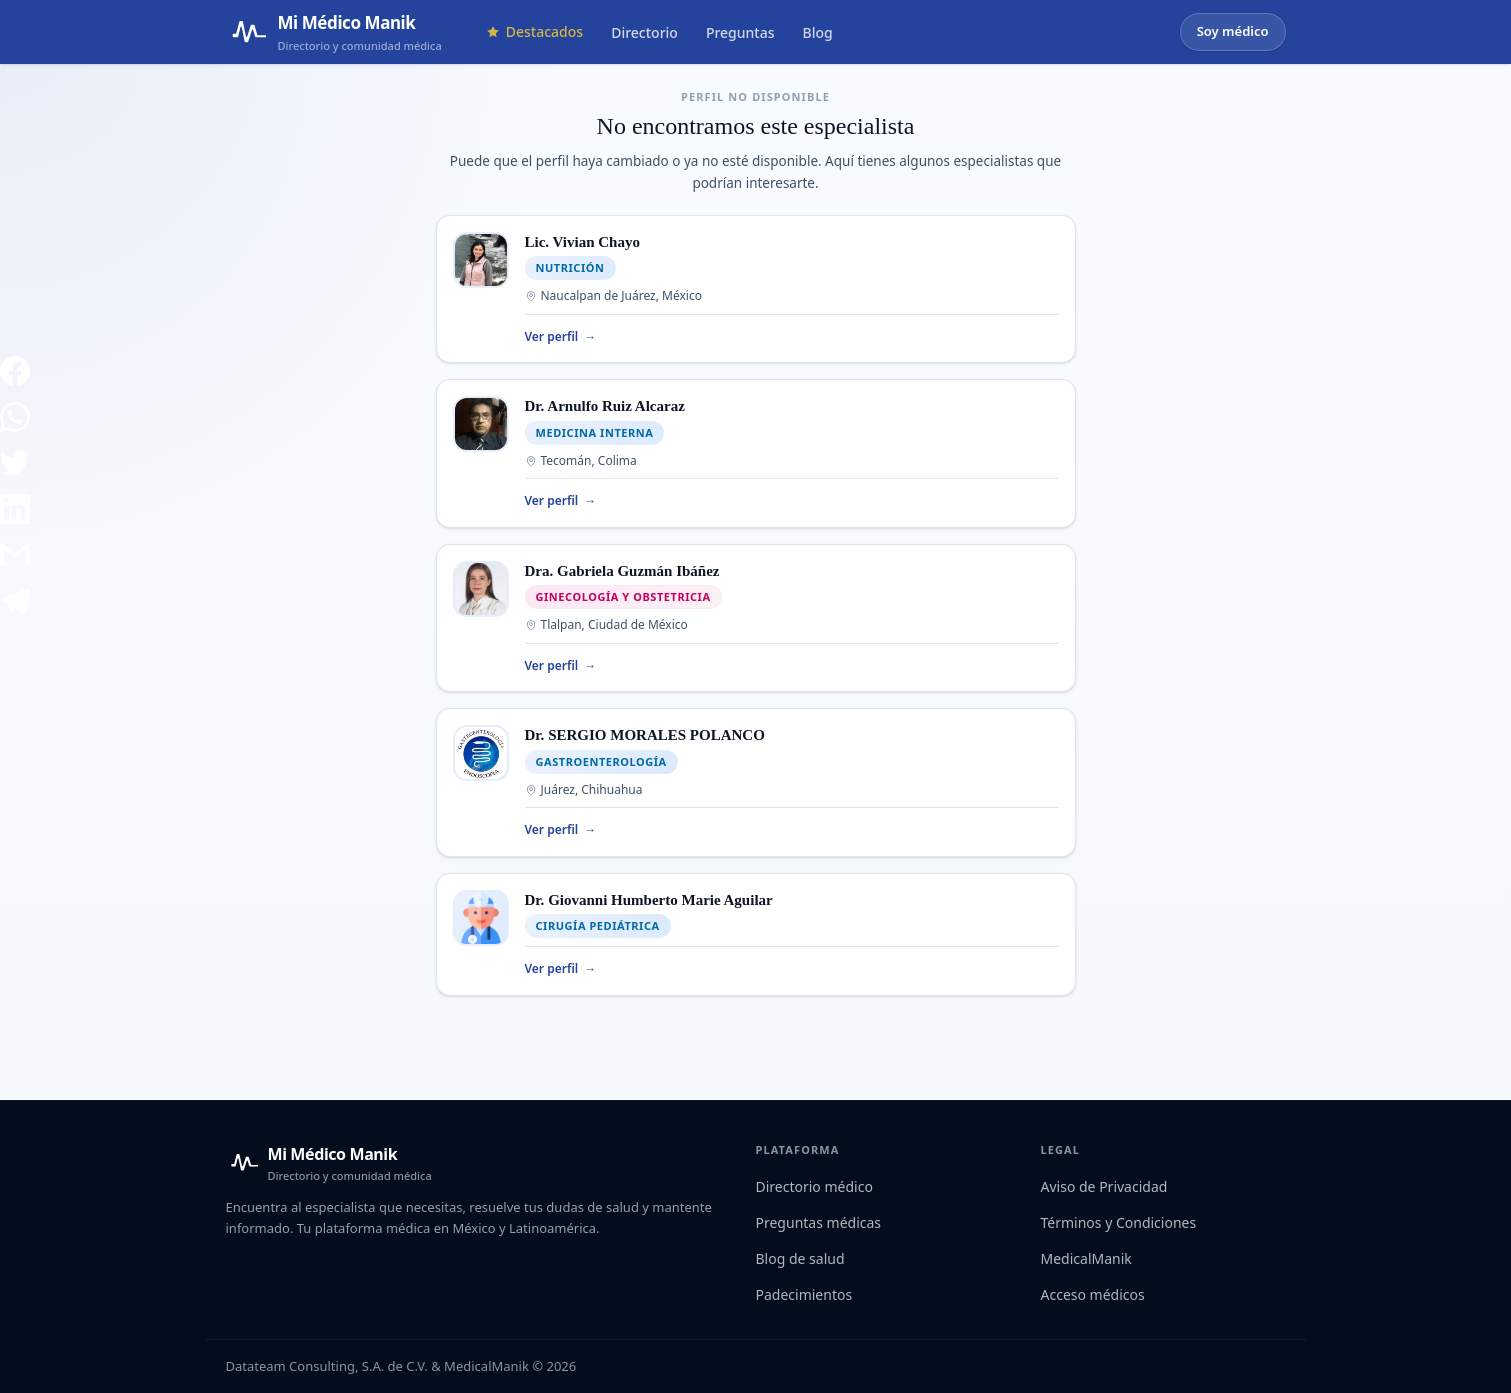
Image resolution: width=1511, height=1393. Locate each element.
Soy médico (1233, 31)
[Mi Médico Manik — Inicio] (329, 1163)
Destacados (534, 31)
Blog (818, 32)
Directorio (644, 32)
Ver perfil (561, 337)
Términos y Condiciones (1119, 1222)
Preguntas (740, 32)
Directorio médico (814, 1186)
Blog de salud (800, 1258)
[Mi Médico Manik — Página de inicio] (334, 32)
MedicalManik (1086, 1258)
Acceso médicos (1093, 1294)
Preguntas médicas (819, 1222)
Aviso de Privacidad (1104, 1186)
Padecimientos (804, 1294)
